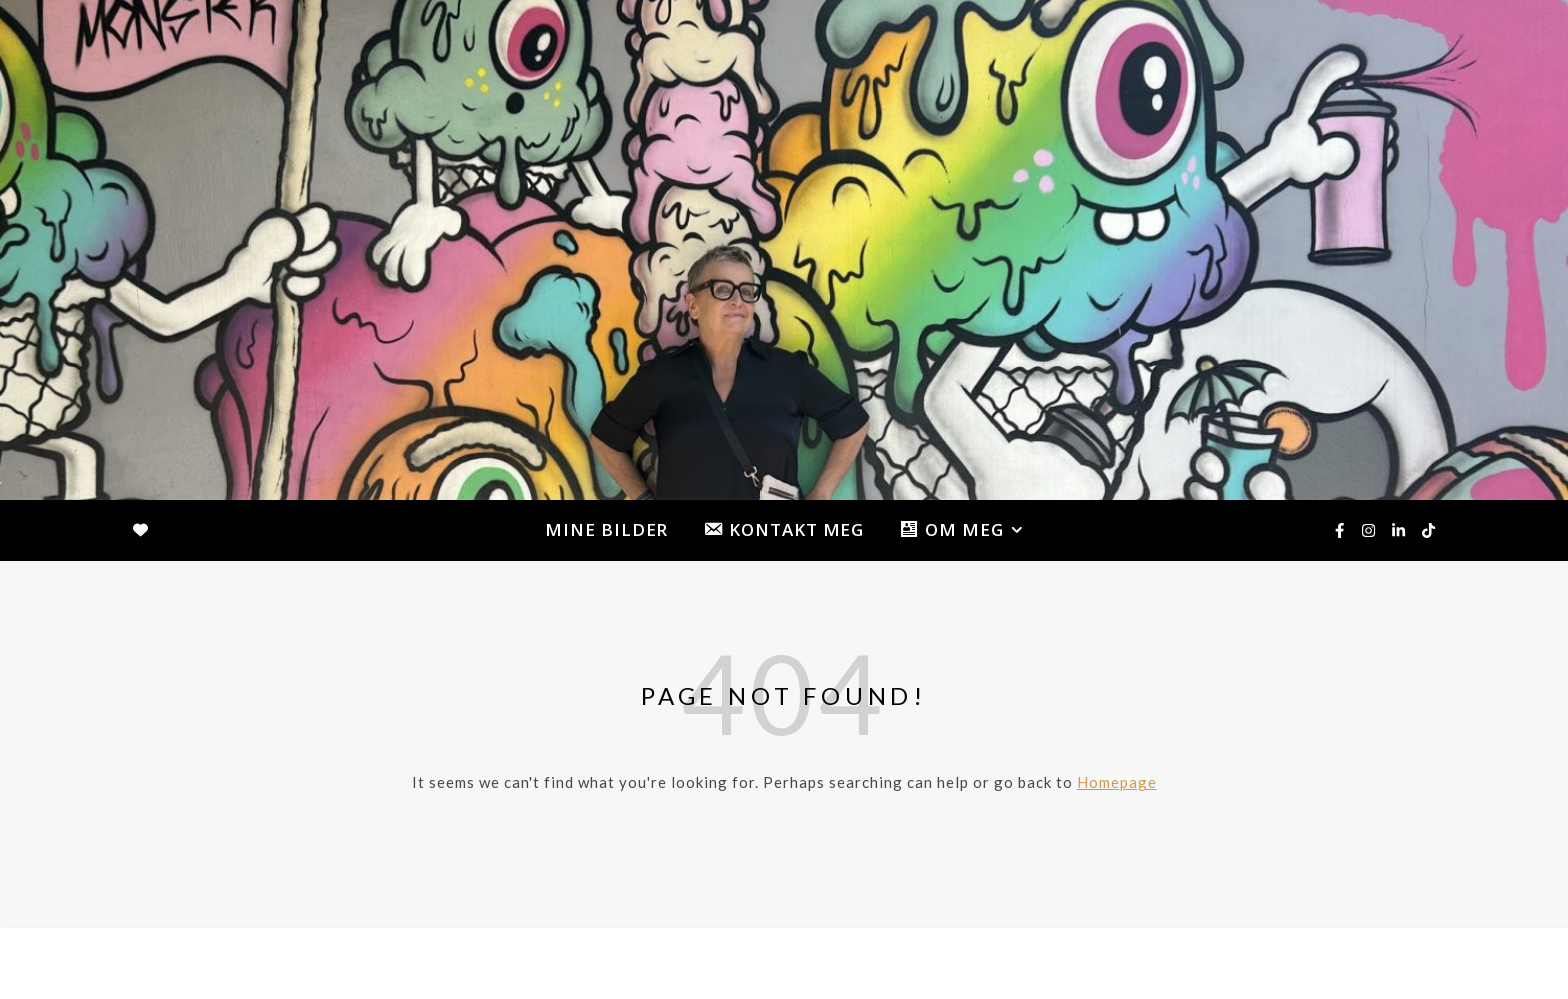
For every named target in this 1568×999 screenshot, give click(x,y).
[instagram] (1370, 530)
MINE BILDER (606, 529)
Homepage (1117, 782)
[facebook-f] (1341, 530)
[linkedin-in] (1400, 530)
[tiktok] (1428, 530)
